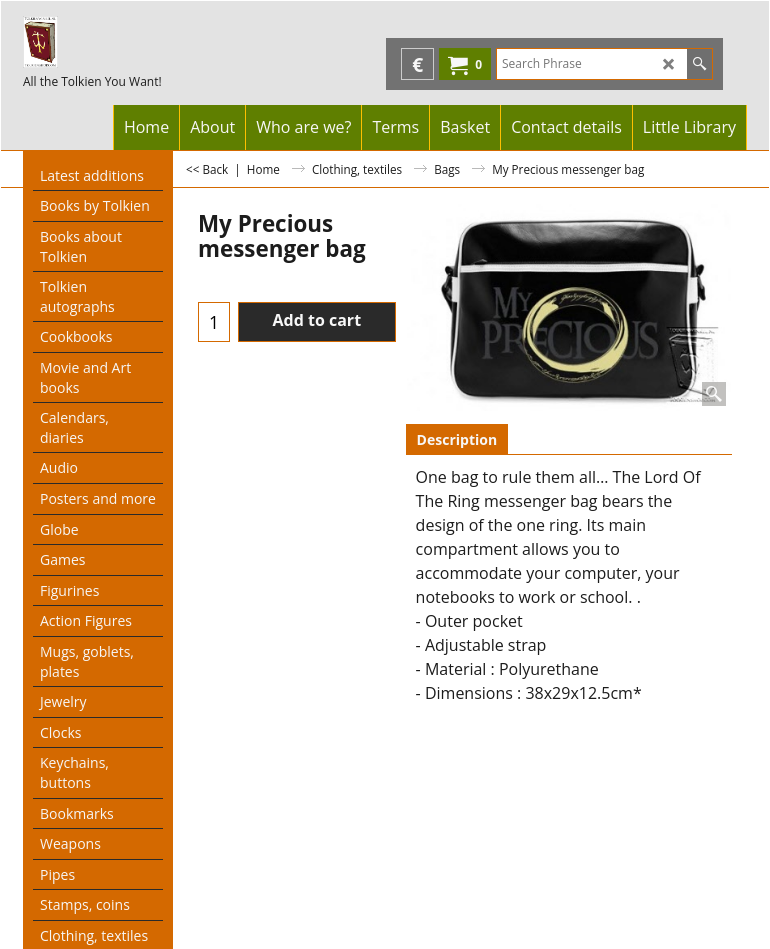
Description (457, 439)
